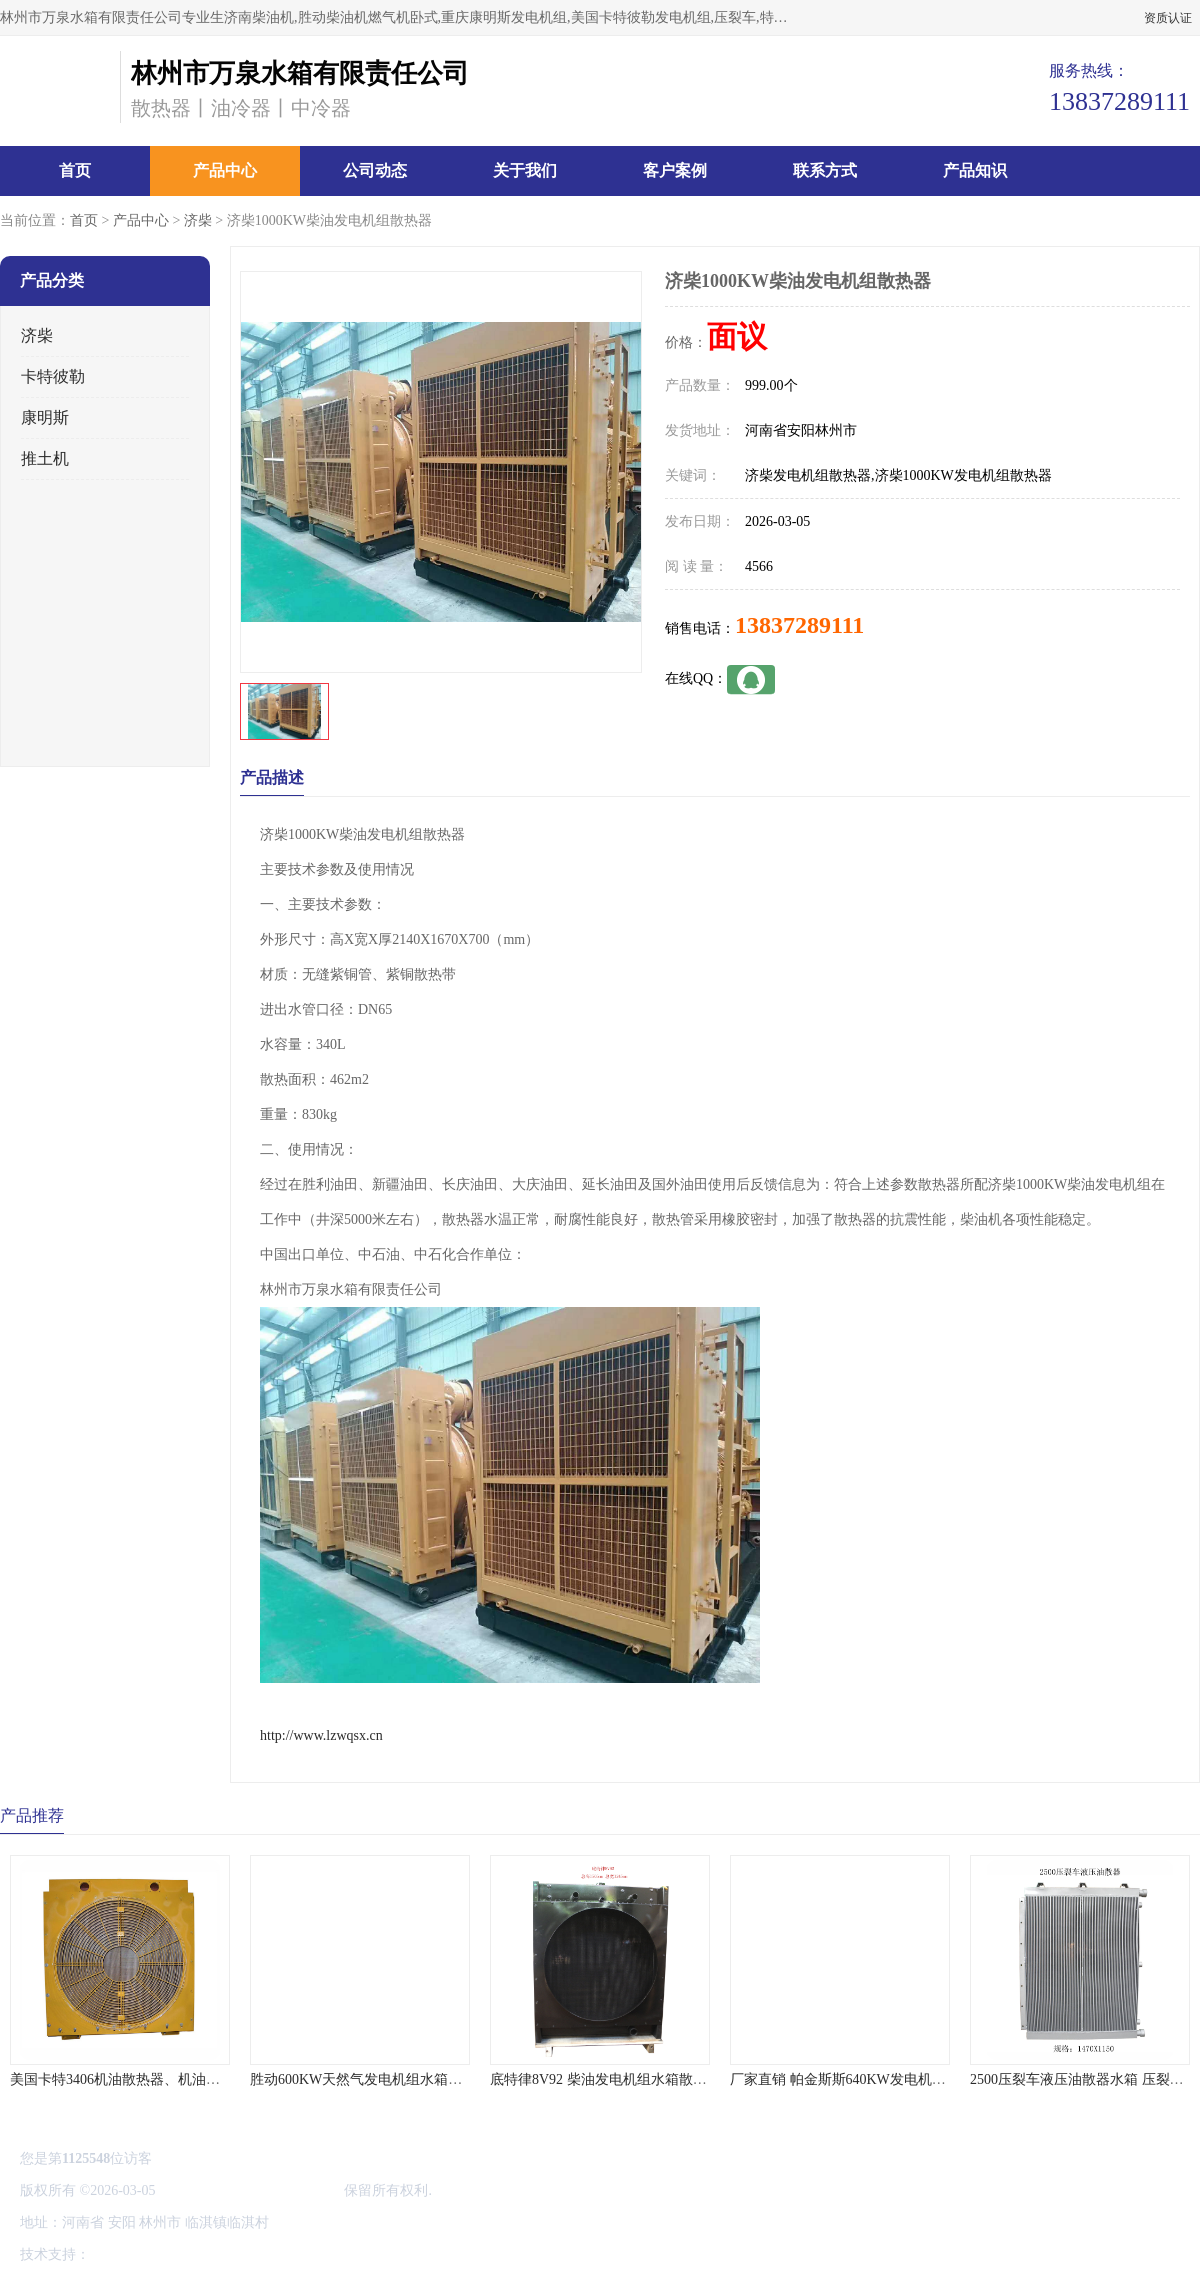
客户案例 (675, 170)
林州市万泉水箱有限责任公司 (250, 2190)
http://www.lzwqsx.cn (321, 1735)
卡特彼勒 (53, 376)
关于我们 (525, 170)
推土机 (45, 458)
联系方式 (825, 170)
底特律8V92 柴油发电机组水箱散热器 (605, 2079)
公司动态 (375, 170)
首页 (75, 170)
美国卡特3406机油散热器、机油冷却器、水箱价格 (164, 2079)
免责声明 (195, 2254)
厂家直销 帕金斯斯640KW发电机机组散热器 (866, 2079)
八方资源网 (129, 2254)
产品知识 (975, 170)
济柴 (198, 220)
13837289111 (799, 625)
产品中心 (225, 170)
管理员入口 (262, 2254)
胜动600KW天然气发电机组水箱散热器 (370, 2079)
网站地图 (328, 2254)
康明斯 (45, 417)
